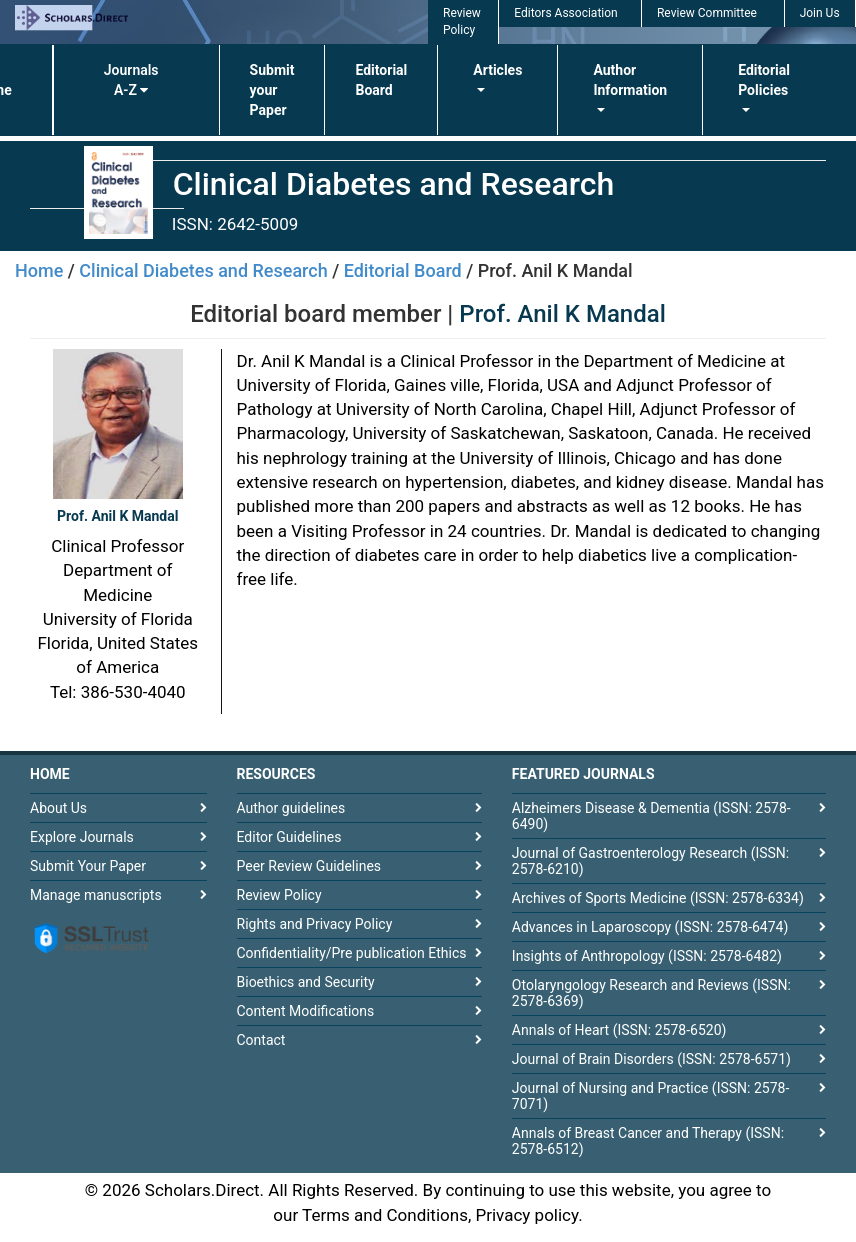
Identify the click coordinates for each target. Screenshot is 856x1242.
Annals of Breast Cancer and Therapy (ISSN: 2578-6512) (648, 1141)
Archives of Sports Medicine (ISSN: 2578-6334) (658, 898)
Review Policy (279, 895)
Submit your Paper (272, 90)
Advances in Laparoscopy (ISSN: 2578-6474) (650, 927)
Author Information (630, 80)
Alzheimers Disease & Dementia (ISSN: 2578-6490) (651, 816)
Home (39, 270)
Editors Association (565, 13)
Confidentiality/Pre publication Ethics (352, 953)
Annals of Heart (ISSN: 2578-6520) (619, 1030)
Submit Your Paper (88, 866)
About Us (58, 808)
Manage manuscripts (96, 895)
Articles (497, 70)
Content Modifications (306, 1011)
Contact (261, 1040)
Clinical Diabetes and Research (203, 270)
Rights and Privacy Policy (315, 924)
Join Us (820, 13)
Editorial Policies (764, 80)
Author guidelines (291, 808)
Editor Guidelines (289, 837)
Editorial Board (381, 80)
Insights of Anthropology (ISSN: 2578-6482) (647, 956)
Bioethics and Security (306, 982)
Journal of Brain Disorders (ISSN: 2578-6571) (651, 1059)
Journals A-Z (131, 80)
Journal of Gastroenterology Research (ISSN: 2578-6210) (650, 861)
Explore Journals (82, 837)
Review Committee (707, 13)
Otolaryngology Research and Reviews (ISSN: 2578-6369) (651, 993)
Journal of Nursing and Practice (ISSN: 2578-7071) (650, 1096)
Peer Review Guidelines (309, 866)
